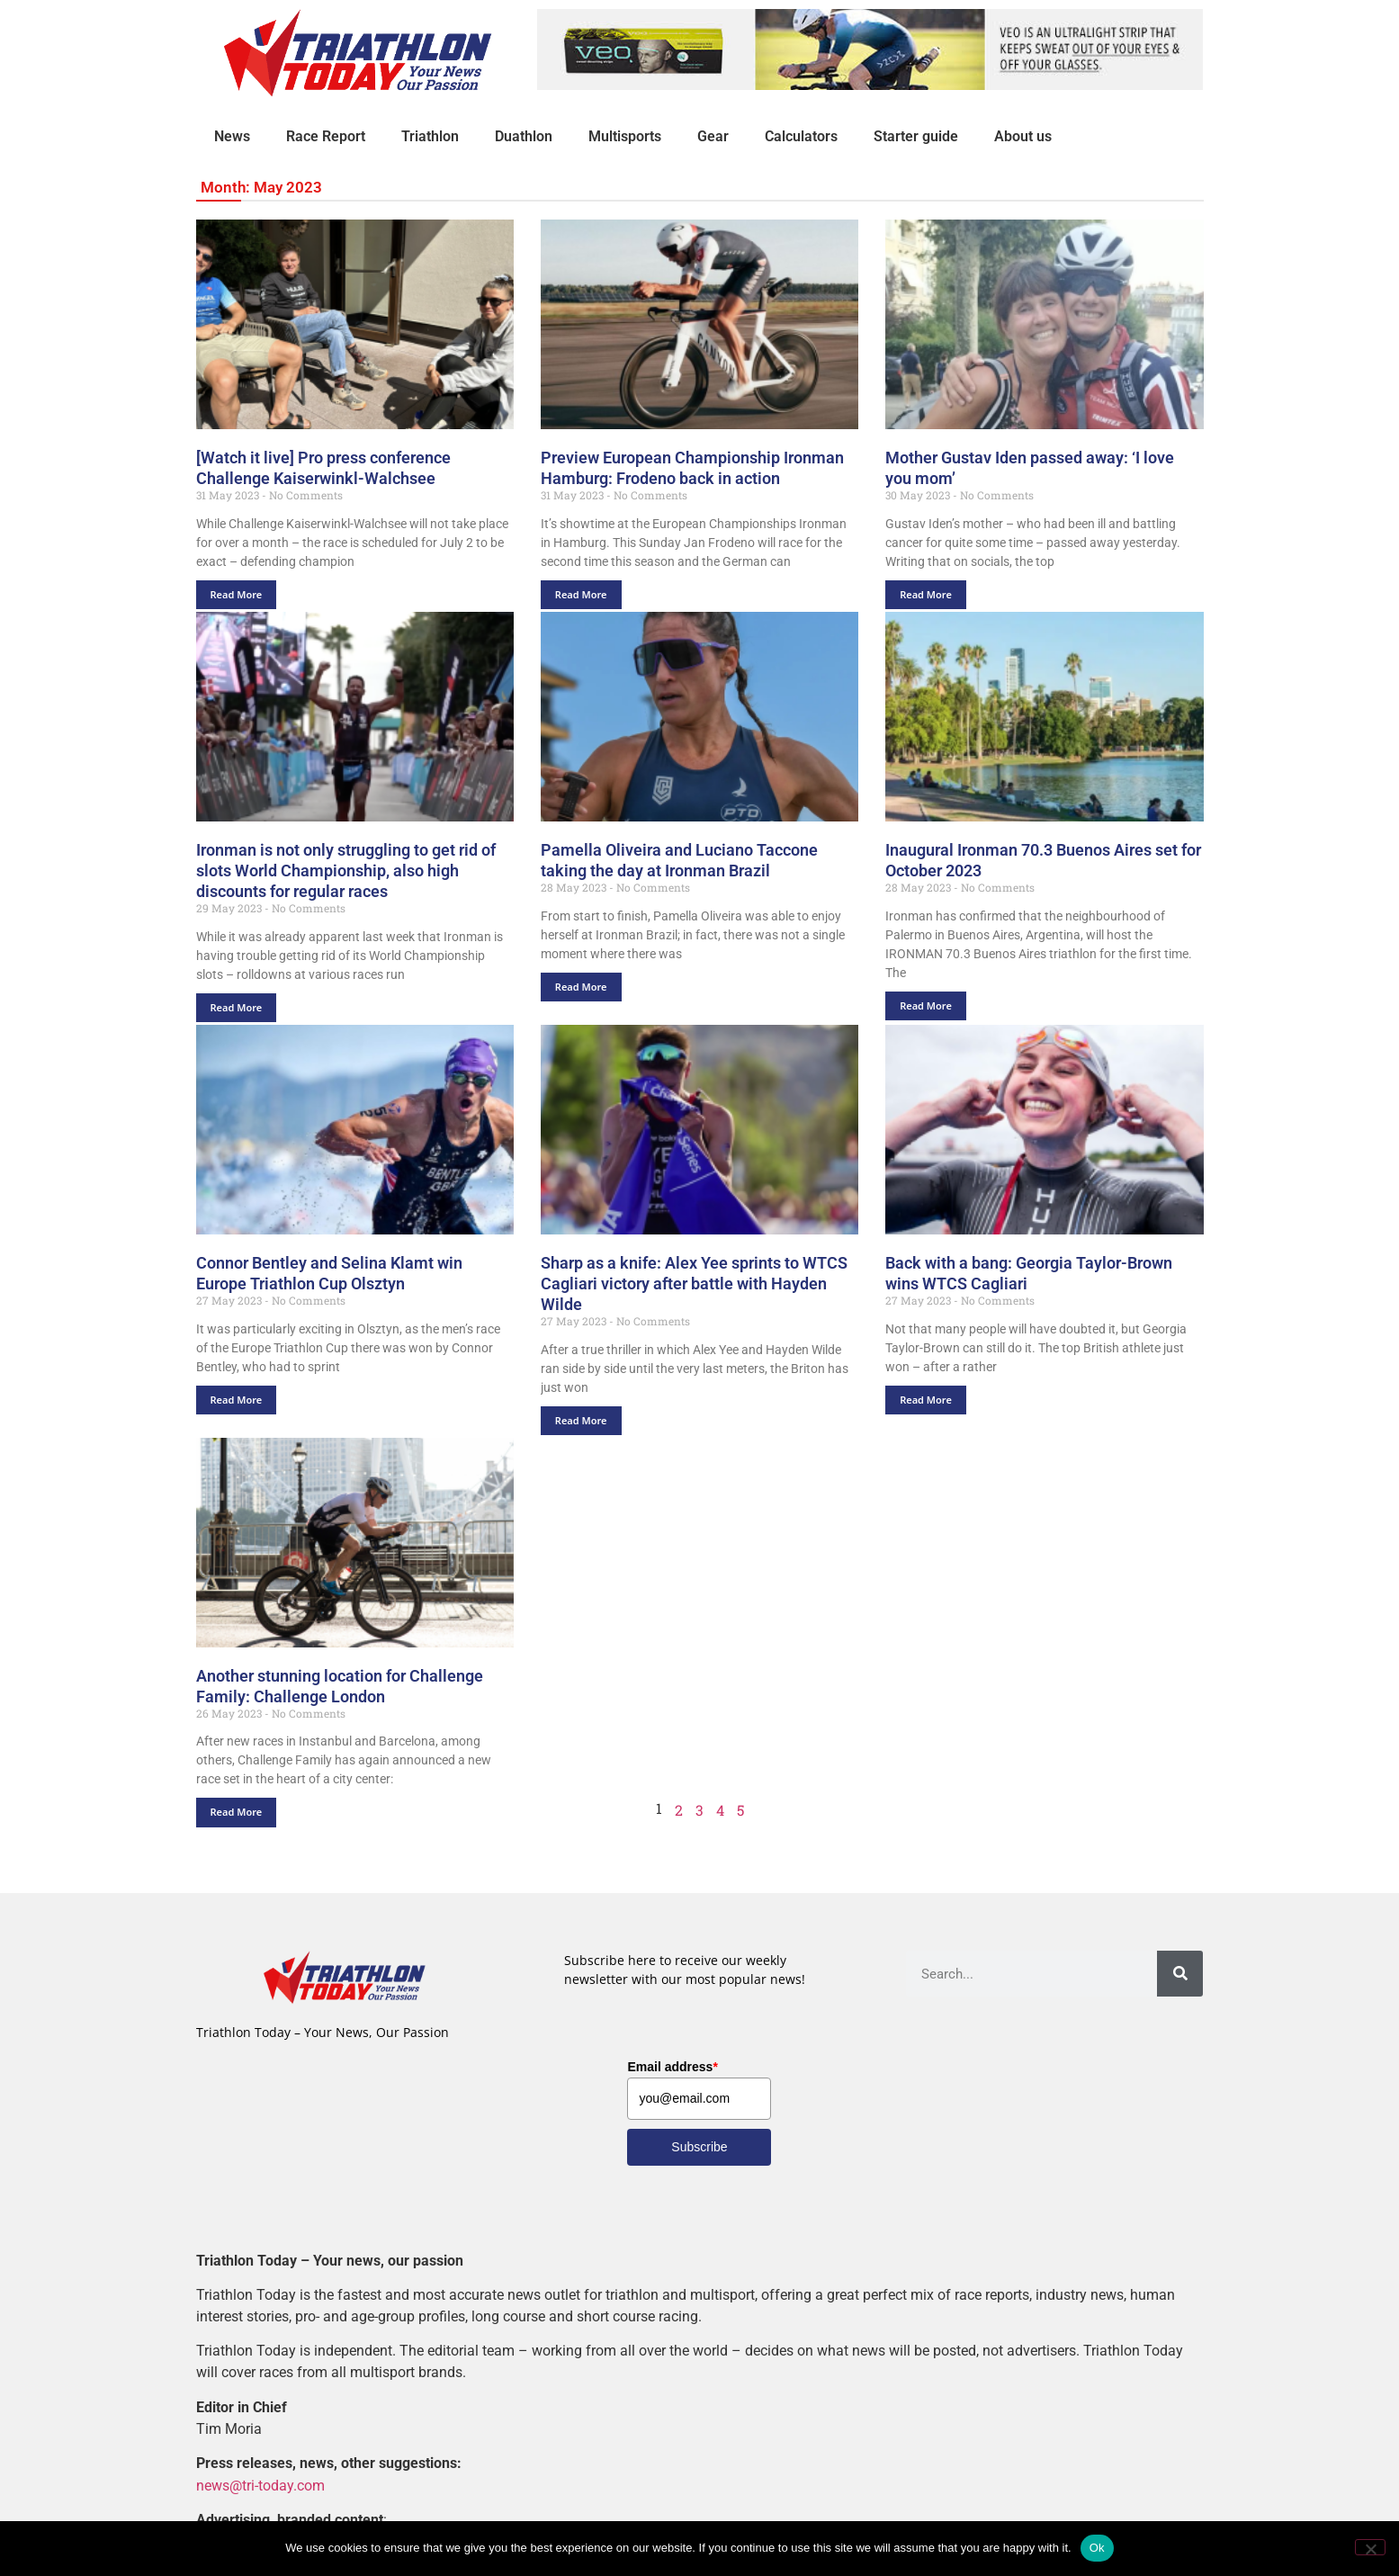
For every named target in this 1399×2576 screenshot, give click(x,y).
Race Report (325, 136)
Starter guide (916, 136)
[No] (1370, 2547)
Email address (672, 2066)
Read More (237, 594)
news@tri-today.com (260, 2485)
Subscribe (699, 2147)
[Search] (1180, 1974)
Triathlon (430, 136)
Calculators (801, 136)
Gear (713, 136)
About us (1023, 136)
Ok (1097, 2547)
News (232, 136)
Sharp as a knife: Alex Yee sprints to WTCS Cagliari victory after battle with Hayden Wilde (694, 1283)
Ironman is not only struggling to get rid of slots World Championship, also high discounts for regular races (346, 870)
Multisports (624, 136)
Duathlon (523, 136)
